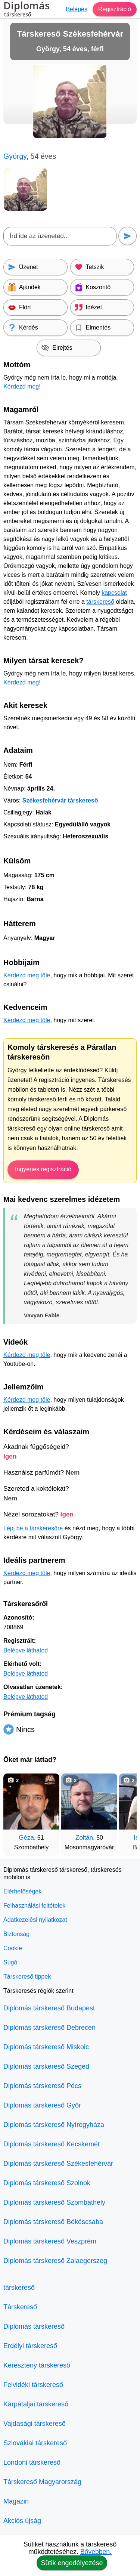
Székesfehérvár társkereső (60, 800)
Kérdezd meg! (22, 386)
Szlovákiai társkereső (35, 2443)
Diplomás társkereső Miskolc (46, 2047)
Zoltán (84, 1837)
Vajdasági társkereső (34, 2423)
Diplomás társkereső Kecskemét (51, 2144)
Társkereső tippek (27, 1976)
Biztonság (16, 1934)
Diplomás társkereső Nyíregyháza (53, 2124)
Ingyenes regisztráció (43, 1169)
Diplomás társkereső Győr (42, 2105)
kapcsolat (114, 593)
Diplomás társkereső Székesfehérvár (58, 2163)
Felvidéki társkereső (33, 2384)
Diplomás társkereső (34, 2326)
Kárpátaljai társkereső (35, 2404)
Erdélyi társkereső (30, 2346)
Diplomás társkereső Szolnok (46, 2183)
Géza (26, 1837)
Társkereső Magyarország (42, 2482)
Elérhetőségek (22, 1891)
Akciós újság (22, 2520)
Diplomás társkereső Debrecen (49, 2027)
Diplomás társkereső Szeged (46, 2066)
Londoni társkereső (31, 2462)
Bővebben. (96, 2551)
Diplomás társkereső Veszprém (49, 2241)
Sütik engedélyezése (72, 2563)
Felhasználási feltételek (34, 1905)
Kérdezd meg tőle (26, 975)
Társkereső (20, 2307)
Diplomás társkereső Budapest (49, 2008)
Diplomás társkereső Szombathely (54, 2202)
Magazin (16, 2501)
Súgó (10, 1962)
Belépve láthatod (25, 1650)
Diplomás (26, 10)
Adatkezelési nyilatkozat (35, 1920)
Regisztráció (114, 9)
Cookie (12, 1948)
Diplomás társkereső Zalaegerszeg (55, 2260)
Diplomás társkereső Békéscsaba (53, 2222)
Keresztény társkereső (36, 2365)
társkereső (100, 602)
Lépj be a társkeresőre (33, 1528)
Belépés (76, 9)
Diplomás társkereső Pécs (42, 2086)
